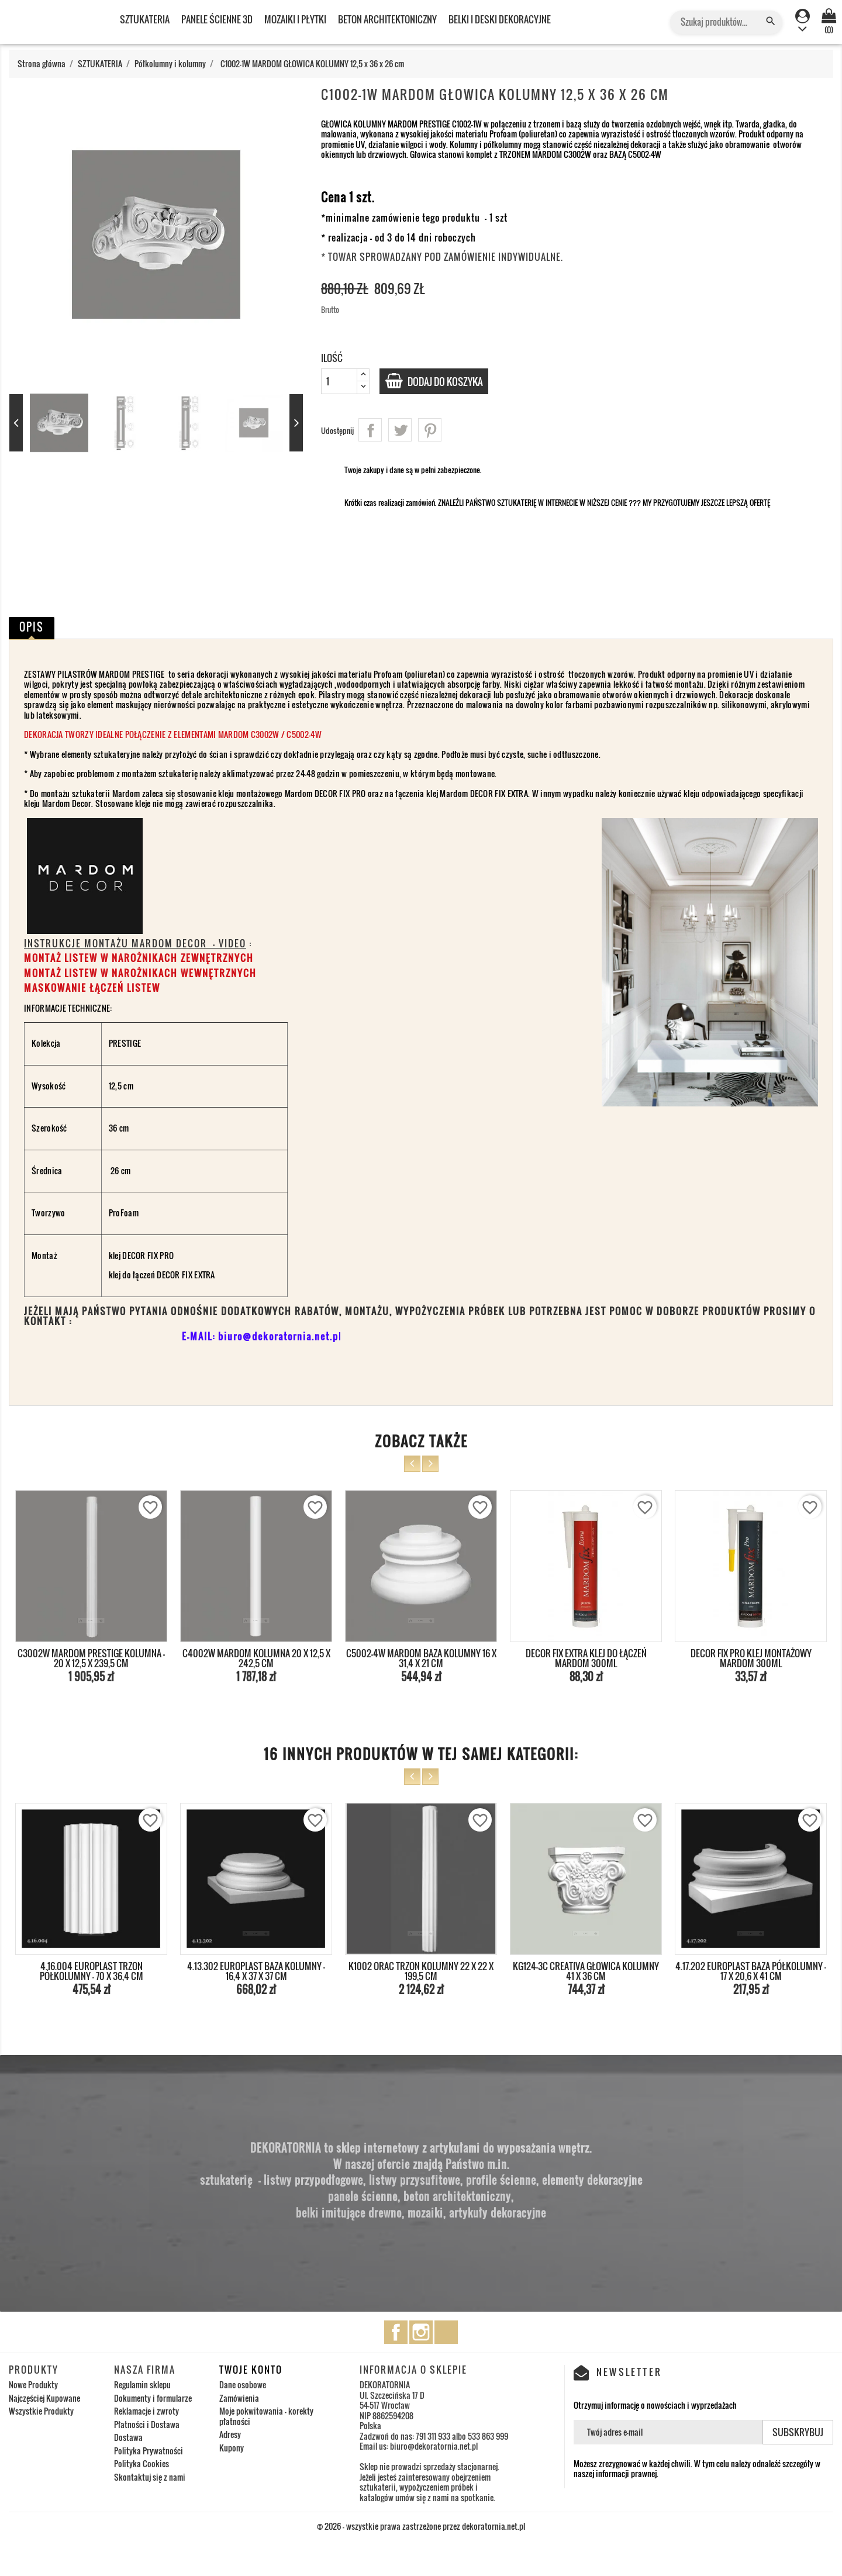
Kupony (231, 2447)
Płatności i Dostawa (147, 2424)
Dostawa (128, 2437)
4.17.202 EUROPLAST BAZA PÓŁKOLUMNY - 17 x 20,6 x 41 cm (750, 1971)
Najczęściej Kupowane (44, 2398)
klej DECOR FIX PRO (142, 1255)
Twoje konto (250, 2370)
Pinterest (430, 430)
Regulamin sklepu (142, 2384)
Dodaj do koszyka (450, 381)
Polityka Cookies (141, 2463)
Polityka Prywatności (148, 2450)
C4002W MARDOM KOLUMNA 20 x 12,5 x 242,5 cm (256, 1658)
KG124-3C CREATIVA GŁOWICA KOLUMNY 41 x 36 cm (586, 1971)
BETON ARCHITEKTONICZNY (387, 19)
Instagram (421, 2332)
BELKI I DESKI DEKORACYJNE (499, 19)
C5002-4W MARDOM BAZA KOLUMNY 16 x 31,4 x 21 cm (421, 1658)
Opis (31, 626)
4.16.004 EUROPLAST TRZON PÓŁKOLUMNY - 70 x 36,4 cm (91, 1971)
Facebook (396, 2332)
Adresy (230, 2434)
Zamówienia (239, 2398)
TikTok (446, 2332)
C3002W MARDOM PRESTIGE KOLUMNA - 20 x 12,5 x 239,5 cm (91, 1658)
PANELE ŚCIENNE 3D (217, 19)
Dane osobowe (242, 2384)
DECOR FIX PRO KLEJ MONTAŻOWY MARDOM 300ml (751, 1658)
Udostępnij (370, 430)
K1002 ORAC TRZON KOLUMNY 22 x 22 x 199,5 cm (421, 1971)
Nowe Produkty (33, 2384)
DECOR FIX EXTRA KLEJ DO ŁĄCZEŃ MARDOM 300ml (586, 1658)
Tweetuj (400, 430)
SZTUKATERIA (145, 19)
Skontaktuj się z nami (149, 2477)
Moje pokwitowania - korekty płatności (266, 2416)
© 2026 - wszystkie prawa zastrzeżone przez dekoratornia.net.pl (421, 2526)
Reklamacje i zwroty (146, 2411)
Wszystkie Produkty (41, 2411)
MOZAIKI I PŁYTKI (295, 19)
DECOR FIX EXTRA (186, 1274)
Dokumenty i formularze (153, 2398)
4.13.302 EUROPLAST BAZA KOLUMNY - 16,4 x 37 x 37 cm (256, 1971)
